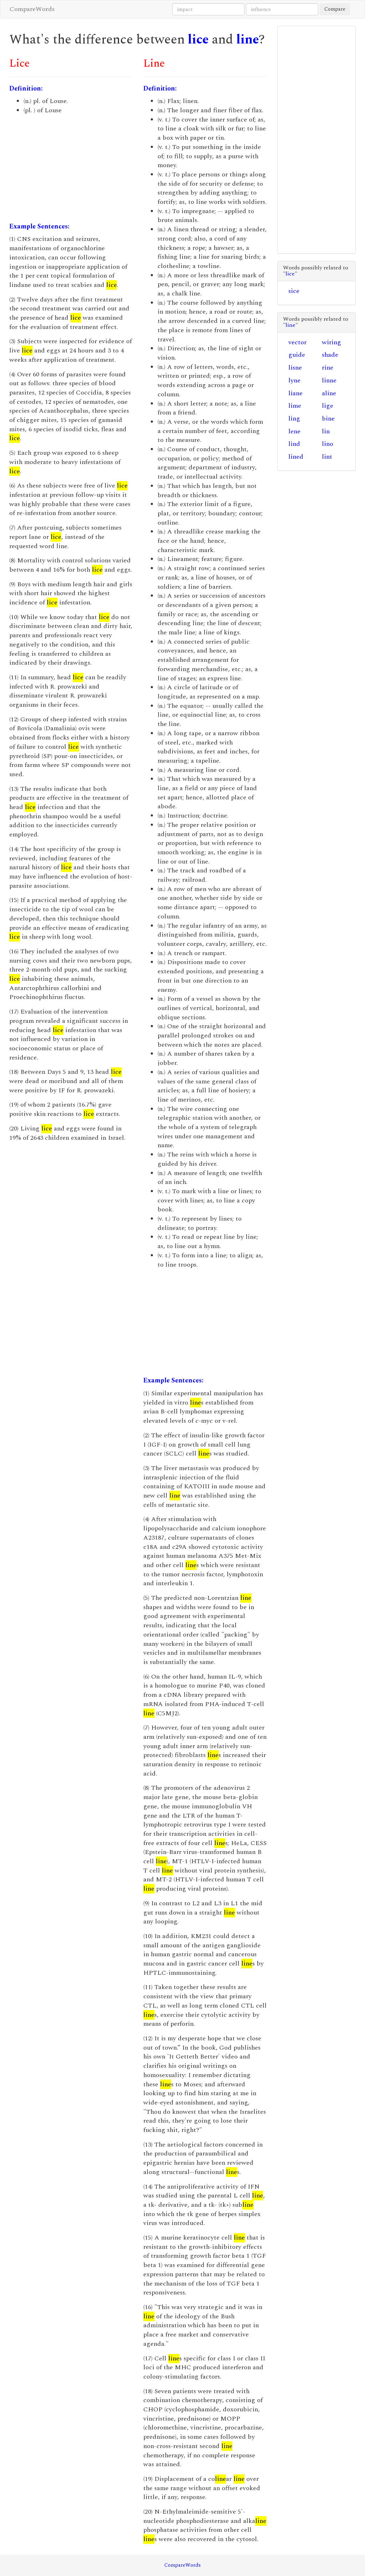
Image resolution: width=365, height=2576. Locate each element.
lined (295, 457)
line (247, 40)
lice (198, 40)
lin (326, 431)
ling (294, 418)
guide (296, 355)
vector (297, 342)
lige (327, 406)
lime (294, 406)
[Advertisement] (71, 168)
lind (294, 444)
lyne (294, 380)
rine (327, 367)
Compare (334, 9)
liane (295, 393)
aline (329, 393)
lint (327, 457)
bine (328, 418)
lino (327, 444)
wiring (331, 342)
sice (293, 291)
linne (329, 380)
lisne (295, 367)
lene (294, 431)
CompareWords (32, 9)
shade (330, 355)
